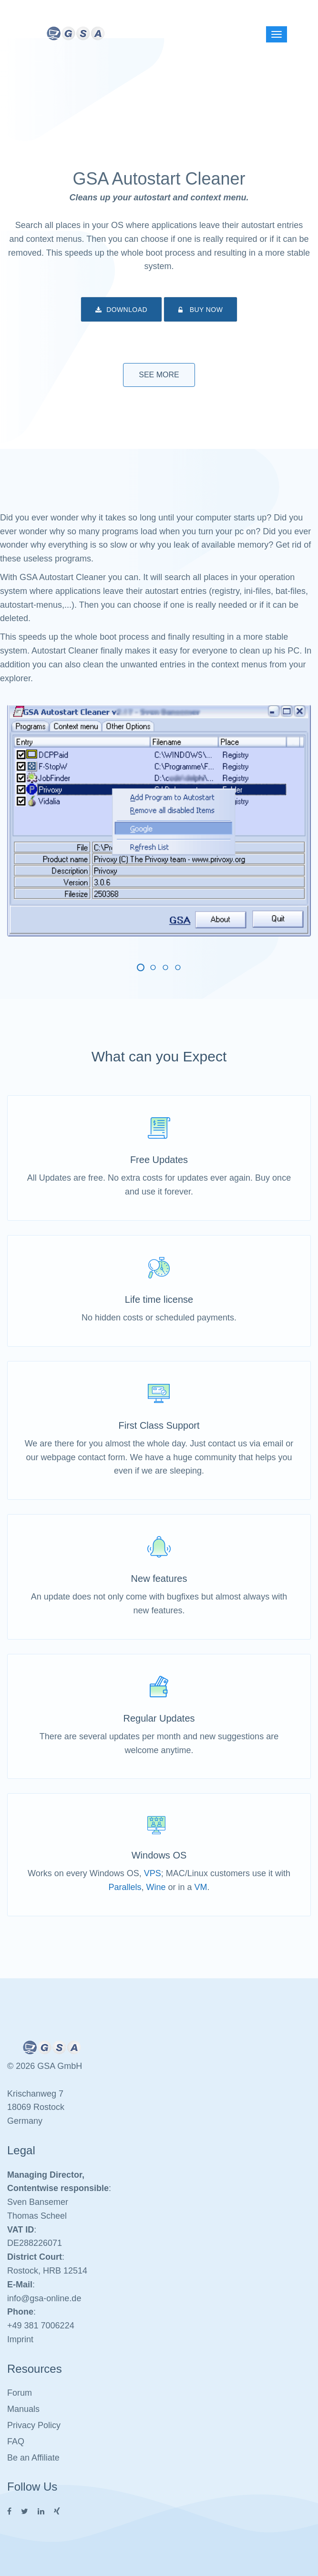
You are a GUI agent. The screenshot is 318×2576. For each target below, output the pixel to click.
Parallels (124, 1887)
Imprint (20, 2339)
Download (121, 310)
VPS (152, 1873)
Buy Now (200, 310)
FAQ (15, 2441)
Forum (19, 2393)
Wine (155, 1887)
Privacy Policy (34, 2425)
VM (201, 1887)
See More (159, 375)
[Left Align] (276, 34)
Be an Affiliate (33, 2457)
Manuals (23, 2409)
